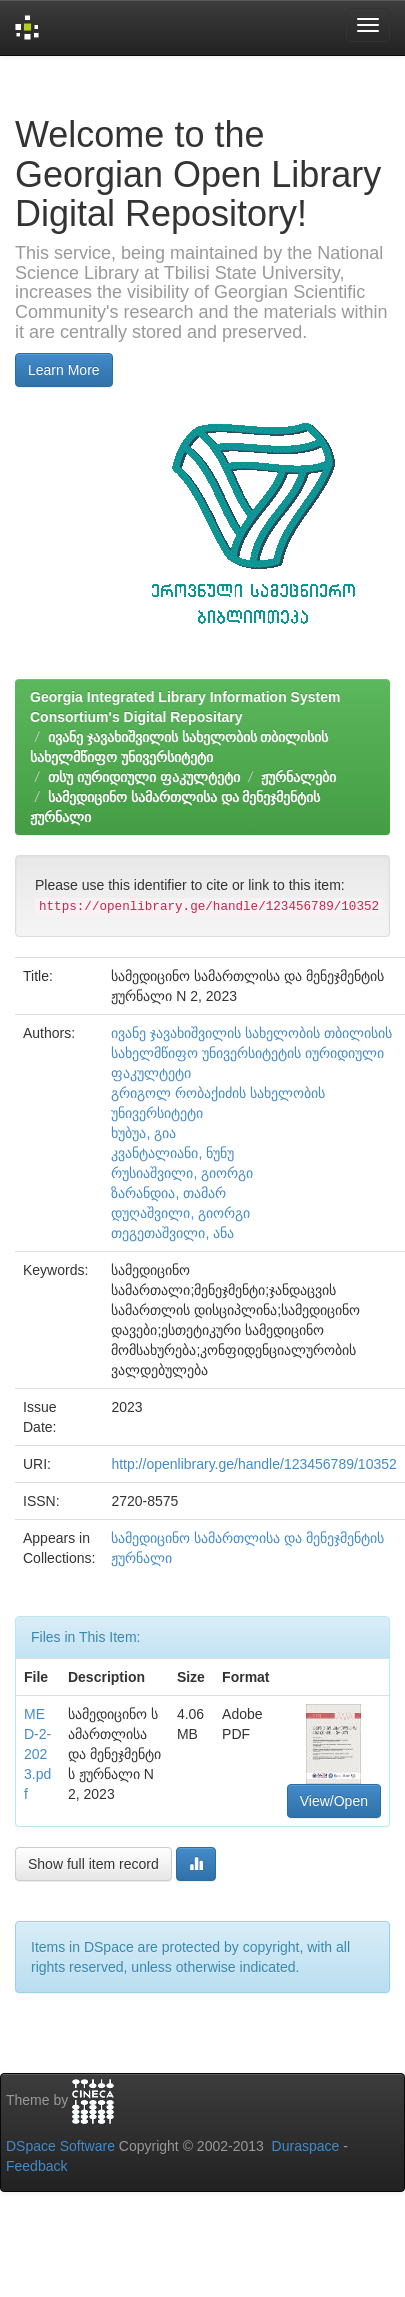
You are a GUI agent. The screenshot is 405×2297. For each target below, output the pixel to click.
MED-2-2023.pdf (37, 1754)
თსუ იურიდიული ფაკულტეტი (144, 777)
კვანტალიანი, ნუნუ (172, 1153)
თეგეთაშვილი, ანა (172, 1233)
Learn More (64, 370)
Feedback (36, 2166)
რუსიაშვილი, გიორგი (182, 1173)
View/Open (334, 1801)
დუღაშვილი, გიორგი (180, 1213)
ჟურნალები (298, 777)
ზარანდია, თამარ (168, 1193)
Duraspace (306, 2146)
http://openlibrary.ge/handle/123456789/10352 (253, 1464)
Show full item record (93, 1864)
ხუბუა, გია (143, 1133)
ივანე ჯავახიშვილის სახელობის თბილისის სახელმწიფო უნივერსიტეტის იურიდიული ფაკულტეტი (251, 1053)
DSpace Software (60, 2146)
